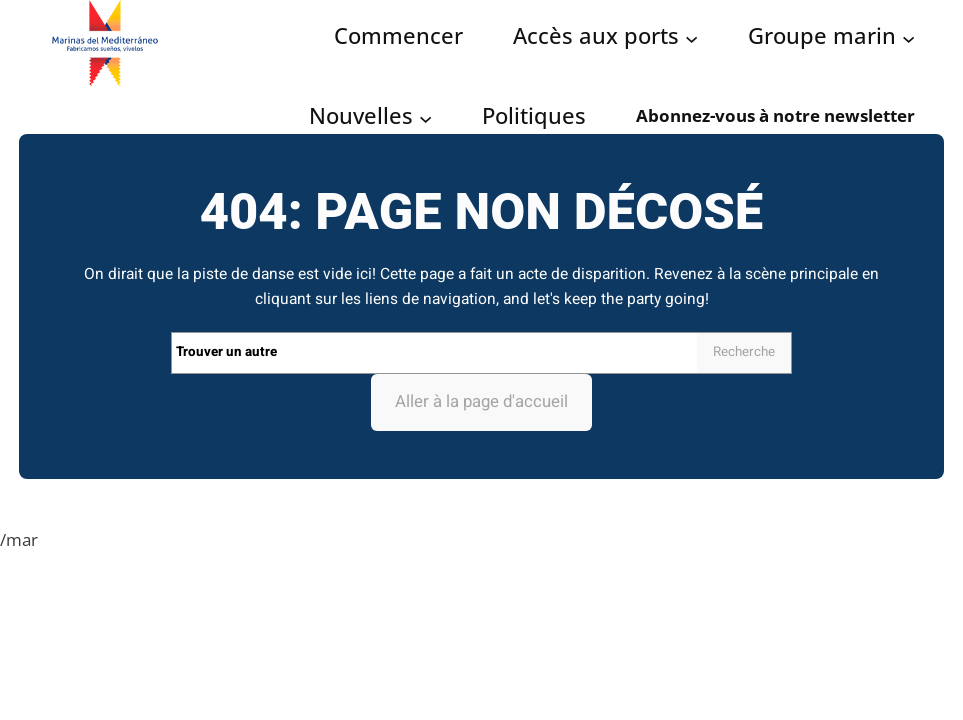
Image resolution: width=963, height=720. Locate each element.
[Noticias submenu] (425, 117)
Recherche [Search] (744, 352)
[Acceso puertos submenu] (691, 37)
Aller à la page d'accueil (481, 401)
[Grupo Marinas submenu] (908, 37)
